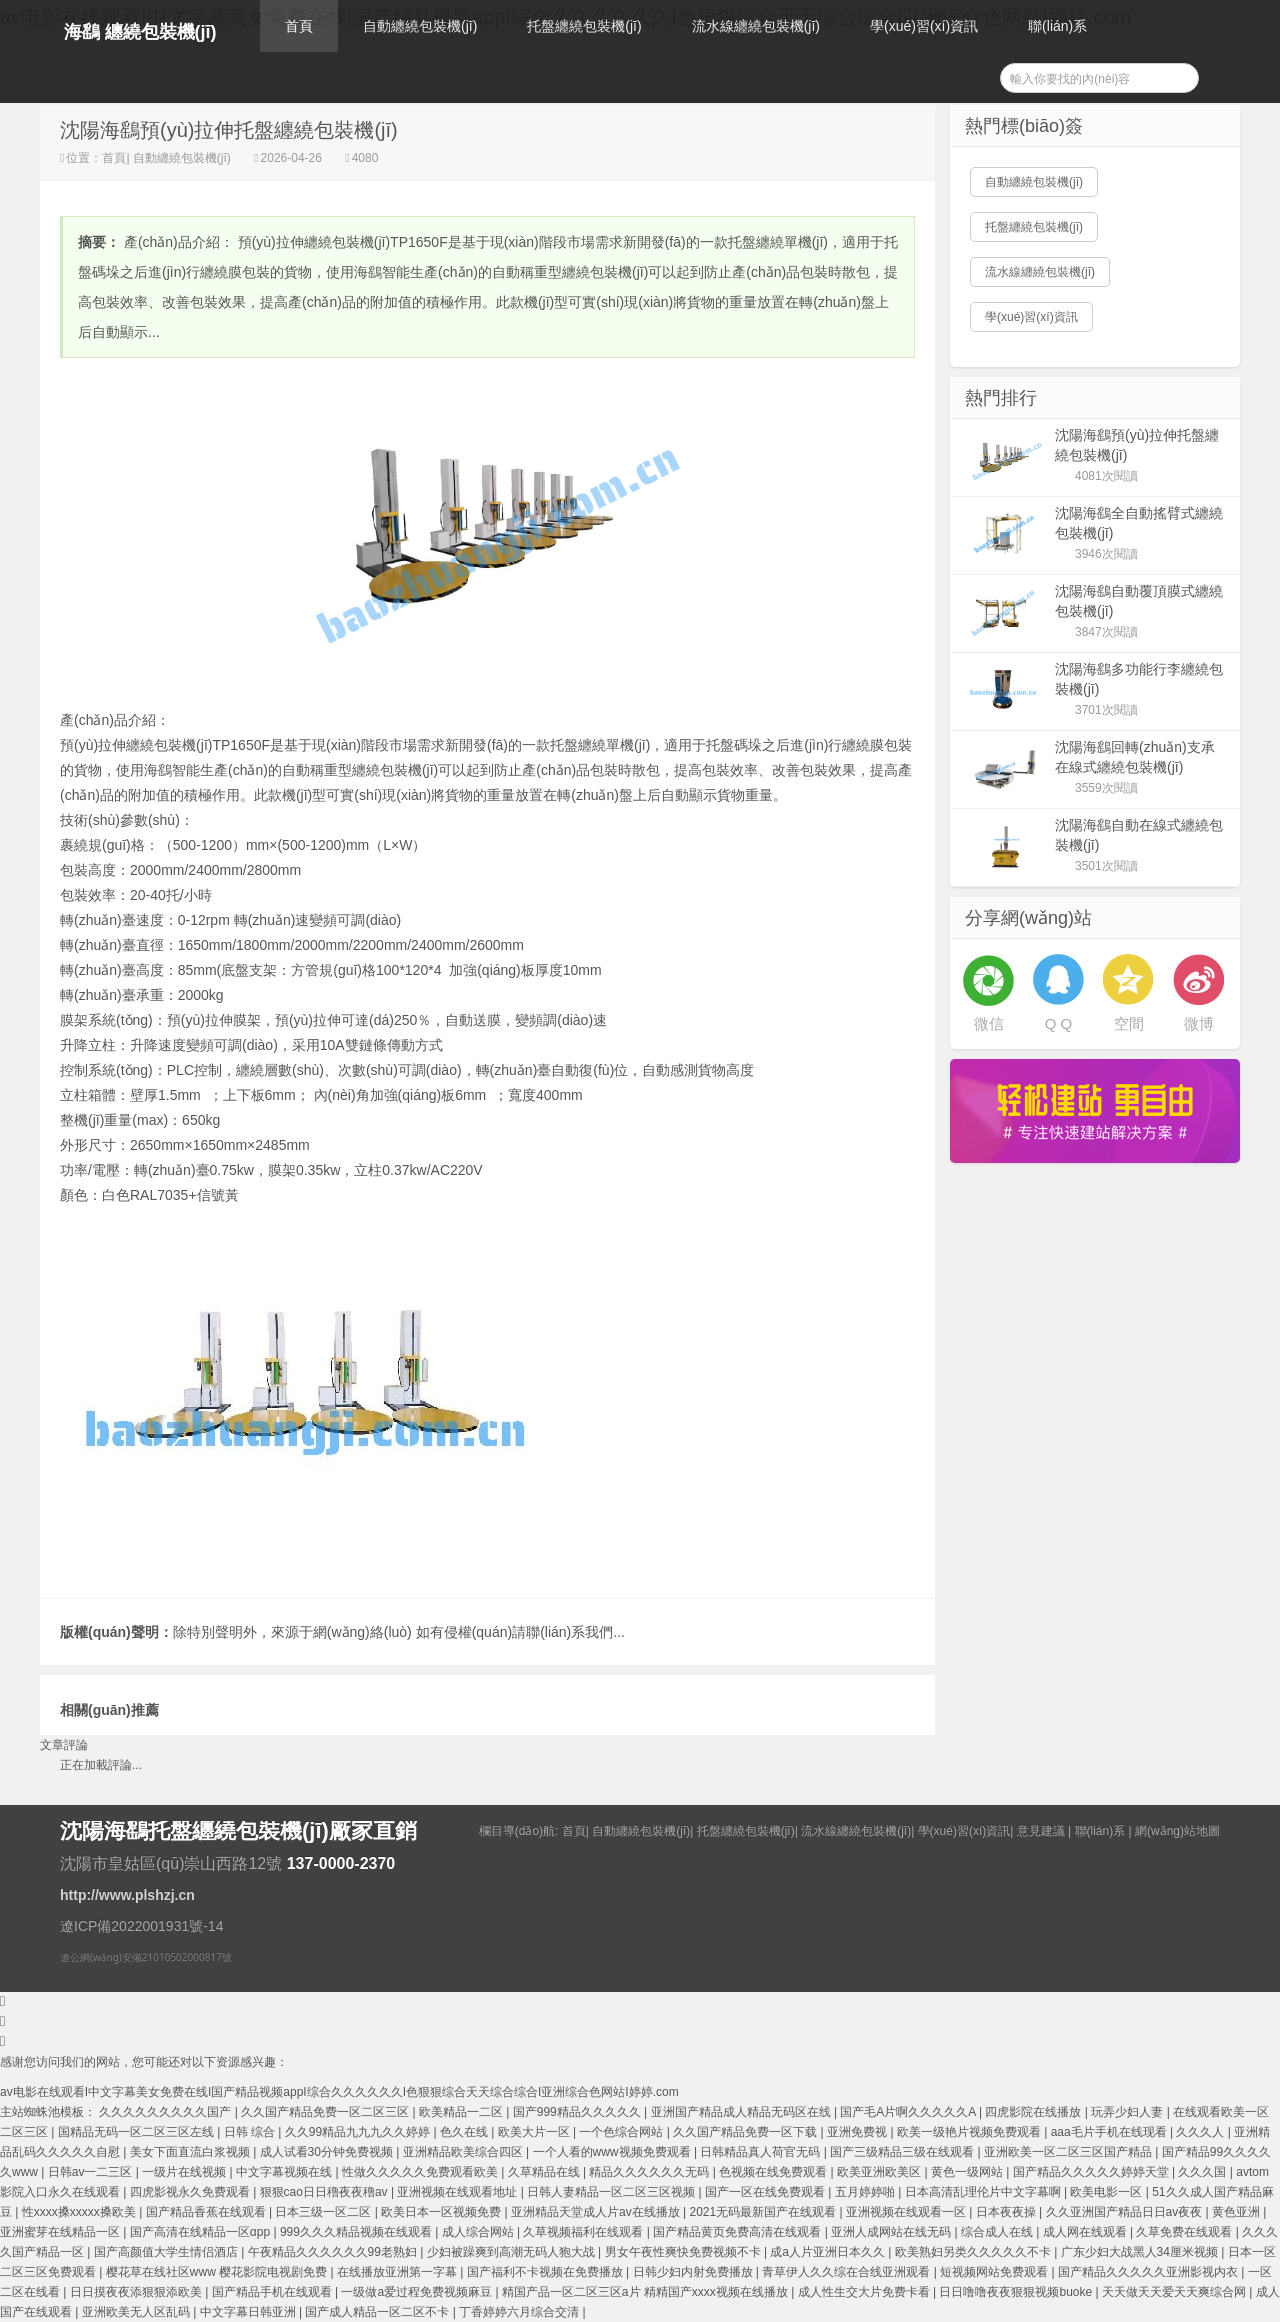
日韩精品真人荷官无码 (761, 2152)
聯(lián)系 (1057, 26)
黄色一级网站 (968, 2172)
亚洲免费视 (858, 2132)
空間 (1129, 1023)
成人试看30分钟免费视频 (328, 2152)
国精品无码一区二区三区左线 (137, 2132)
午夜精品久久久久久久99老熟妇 (334, 2252)
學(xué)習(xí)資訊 (924, 26)
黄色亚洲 (1237, 2212)
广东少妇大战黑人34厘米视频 (1141, 2252)
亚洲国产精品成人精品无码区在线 (742, 2112)
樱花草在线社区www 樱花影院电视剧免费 (218, 2272)
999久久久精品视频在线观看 (357, 2232)
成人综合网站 (479, 2232)
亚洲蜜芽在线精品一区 (61, 2232)
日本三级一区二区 (324, 2212)
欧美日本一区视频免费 (442, 2212)
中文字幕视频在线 (285, 2172)
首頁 (299, 26)
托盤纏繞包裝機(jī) (584, 26)
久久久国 (1203, 2172)
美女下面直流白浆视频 (191, 2152)
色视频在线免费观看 (774, 2172)
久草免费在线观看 (1185, 2232)
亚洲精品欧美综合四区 (464, 2152)
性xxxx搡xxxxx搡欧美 (80, 2212)
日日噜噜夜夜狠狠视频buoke (1017, 2292)
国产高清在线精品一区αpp (202, 2232)
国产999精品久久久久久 (578, 2112)
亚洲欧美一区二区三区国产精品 (1069, 2152)
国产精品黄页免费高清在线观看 (738, 2232)
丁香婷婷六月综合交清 (520, 2312)
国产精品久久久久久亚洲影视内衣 (1149, 2272)
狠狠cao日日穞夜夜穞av (325, 2192)
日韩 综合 (251, 2132)
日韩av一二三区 (92, 2172)
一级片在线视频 (185, 2172)
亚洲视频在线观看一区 (907, 2212)
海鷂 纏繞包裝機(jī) (140, 32)
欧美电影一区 (1107, 2192)
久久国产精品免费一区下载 (746, 2132)
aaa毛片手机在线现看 (1110, 2132)
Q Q (1059, 1023)
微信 (989, 1023)
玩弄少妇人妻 (1128, 2112)
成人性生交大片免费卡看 (865, 2292)
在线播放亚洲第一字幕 (398, 2272)
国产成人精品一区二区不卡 (378, 2312)
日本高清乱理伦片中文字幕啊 (984, 2192)
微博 (1199, 1023)
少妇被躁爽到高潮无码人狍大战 (512, 2252)
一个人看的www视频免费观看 (613, 2152)
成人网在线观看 (1086, 2232)
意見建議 (1041, 1831)
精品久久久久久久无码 (650, 2172)
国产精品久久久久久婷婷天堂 (1092, 2172)
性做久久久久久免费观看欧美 (421, 2172)
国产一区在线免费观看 (766, 2192)
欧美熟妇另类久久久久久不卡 (974, 2252)
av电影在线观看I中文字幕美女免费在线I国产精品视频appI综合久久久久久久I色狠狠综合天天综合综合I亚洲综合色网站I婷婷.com (339, 2092)
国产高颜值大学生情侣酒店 (167, 2252)
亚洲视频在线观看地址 (458, 2192)
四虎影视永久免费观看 (191, 2192)
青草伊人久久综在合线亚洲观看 (847, 2272)
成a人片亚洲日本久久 (829, 2252)
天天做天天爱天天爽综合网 (1175, 2292)
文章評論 (64, 1745)
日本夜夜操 (1007, 2212)
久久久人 (1201, 2132)
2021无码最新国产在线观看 (764, 2212)
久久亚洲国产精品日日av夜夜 (1126, 2212)
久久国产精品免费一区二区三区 (326, 2112)
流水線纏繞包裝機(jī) (756, 26)
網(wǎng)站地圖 (1177, 1831)
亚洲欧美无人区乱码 (137, 2312)
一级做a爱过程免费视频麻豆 (418, 2292)
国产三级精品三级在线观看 (903, 2152)
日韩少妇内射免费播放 (694, 2272)
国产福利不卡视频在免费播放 (546, 2272)
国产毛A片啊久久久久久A (909, 2112)
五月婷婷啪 (866, 2192)
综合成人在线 (998, 2232)
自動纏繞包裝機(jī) (420, 26)
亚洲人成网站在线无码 (892, 2232)
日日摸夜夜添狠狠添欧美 (137, 2292)
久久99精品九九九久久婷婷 (359, 2132)
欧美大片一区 (535, 2132)
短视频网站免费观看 (995, 2272)
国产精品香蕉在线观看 (207, 2212)
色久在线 (465, 2132)
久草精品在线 (545, 2172)
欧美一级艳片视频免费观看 (970, 2132)
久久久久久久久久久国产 (166, 2112)
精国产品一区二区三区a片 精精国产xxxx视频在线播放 (646, 2292)
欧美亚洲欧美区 (880, 2172)
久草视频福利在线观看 (584, 2232)
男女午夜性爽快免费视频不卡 (684, 2252)
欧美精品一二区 (462, 2112)
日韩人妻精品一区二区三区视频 (612, 2192)
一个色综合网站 (622, 2132)
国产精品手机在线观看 (273, 2292)
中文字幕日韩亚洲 (249, 2312)
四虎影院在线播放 (1034, 2112)
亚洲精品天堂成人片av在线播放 (597, 2212)
